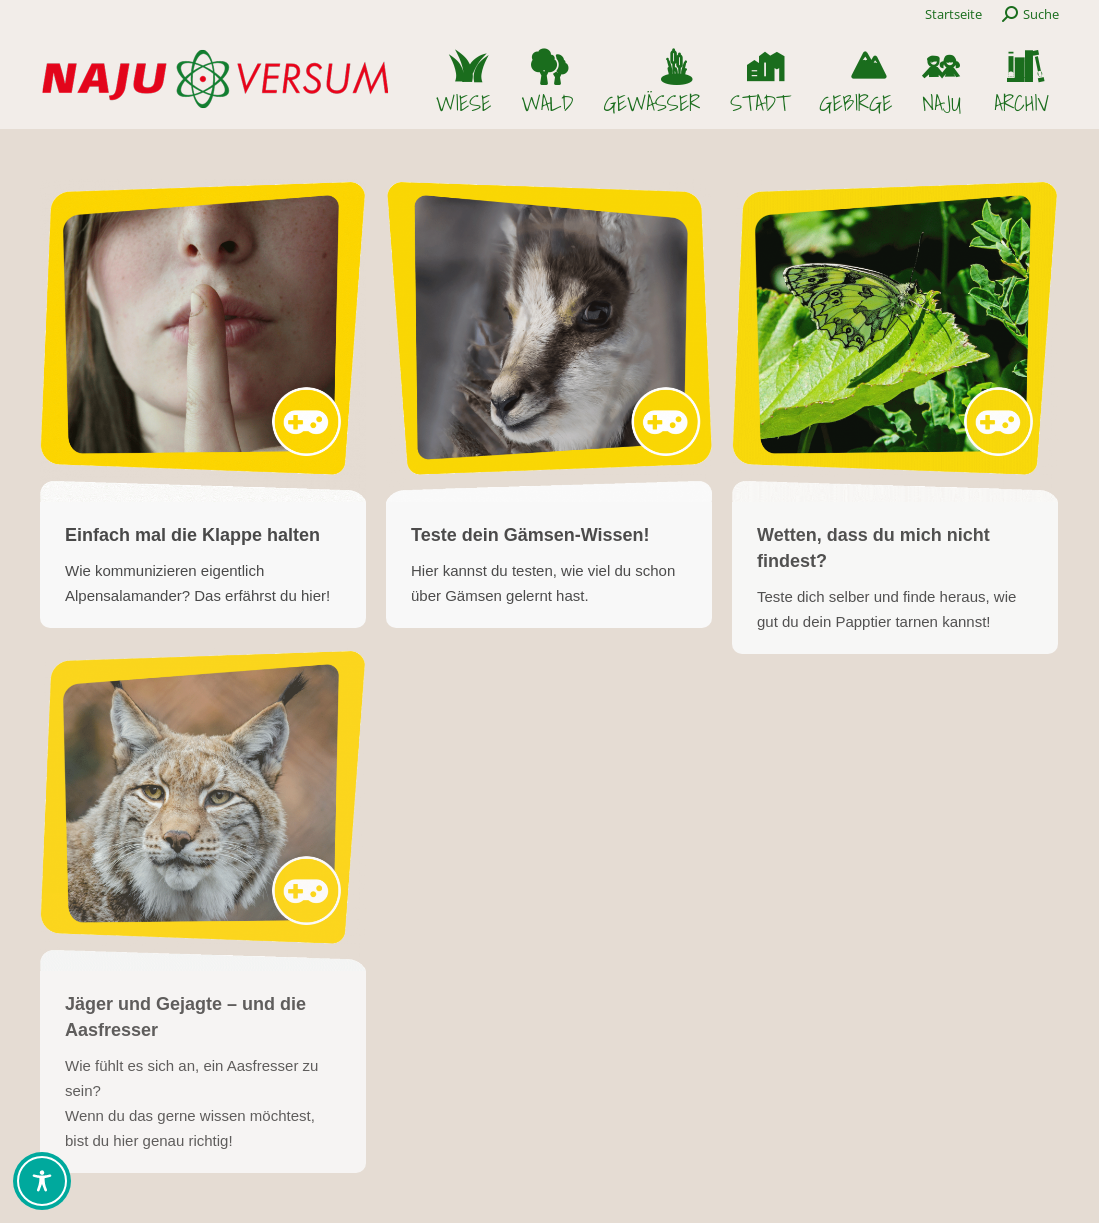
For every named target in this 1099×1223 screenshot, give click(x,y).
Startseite (953, 14)
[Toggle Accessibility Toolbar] (42, 1181)
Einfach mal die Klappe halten (192, 535)
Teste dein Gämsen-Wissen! (530, 535)
